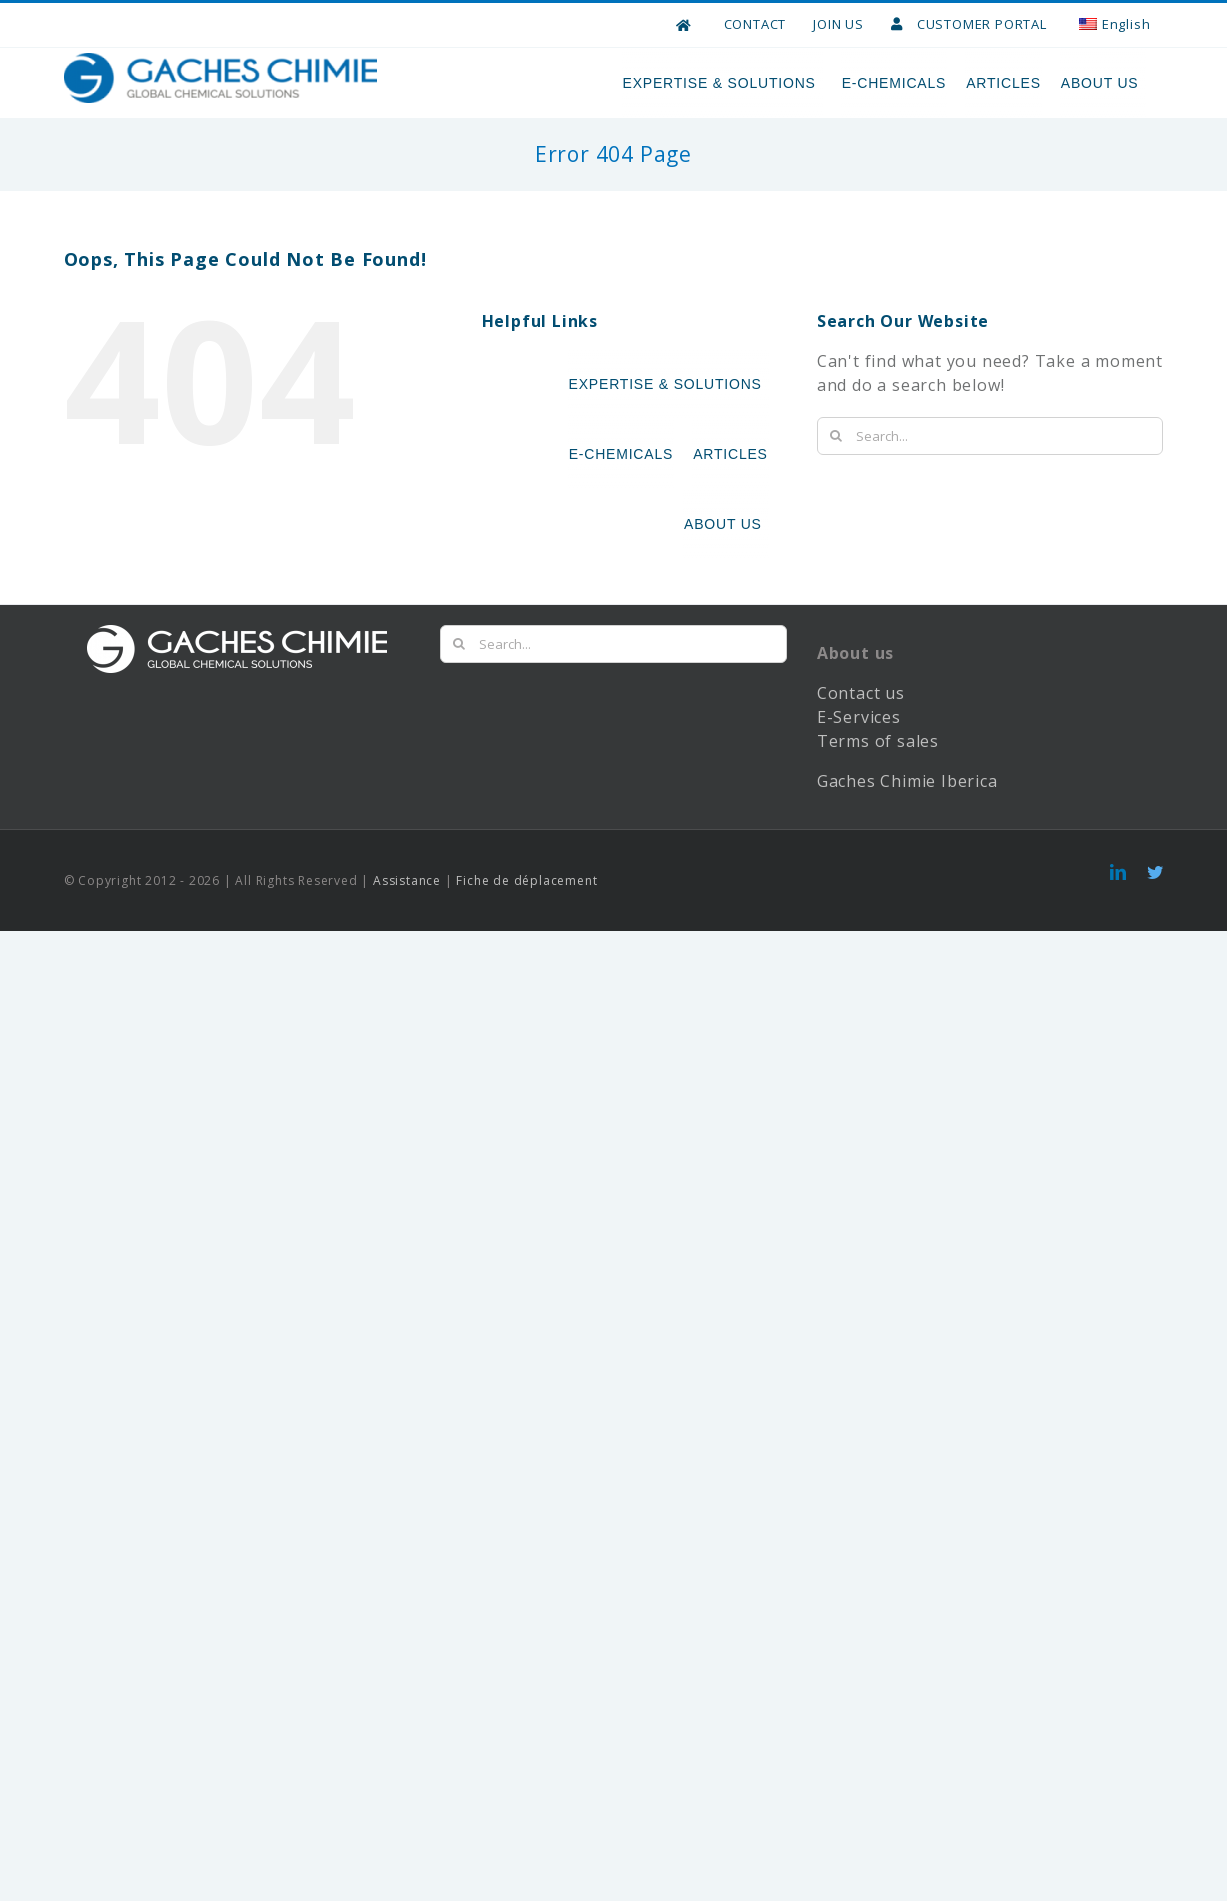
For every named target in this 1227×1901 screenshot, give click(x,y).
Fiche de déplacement (526, 923)
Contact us (861, 736)
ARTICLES (1003, 83)
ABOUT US (1103, 83)
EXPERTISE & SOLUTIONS (722, 83)
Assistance (407, 923)
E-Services (859, 760)
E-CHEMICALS (894, 83)
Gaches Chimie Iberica (910, 824)
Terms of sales (878, 784)
